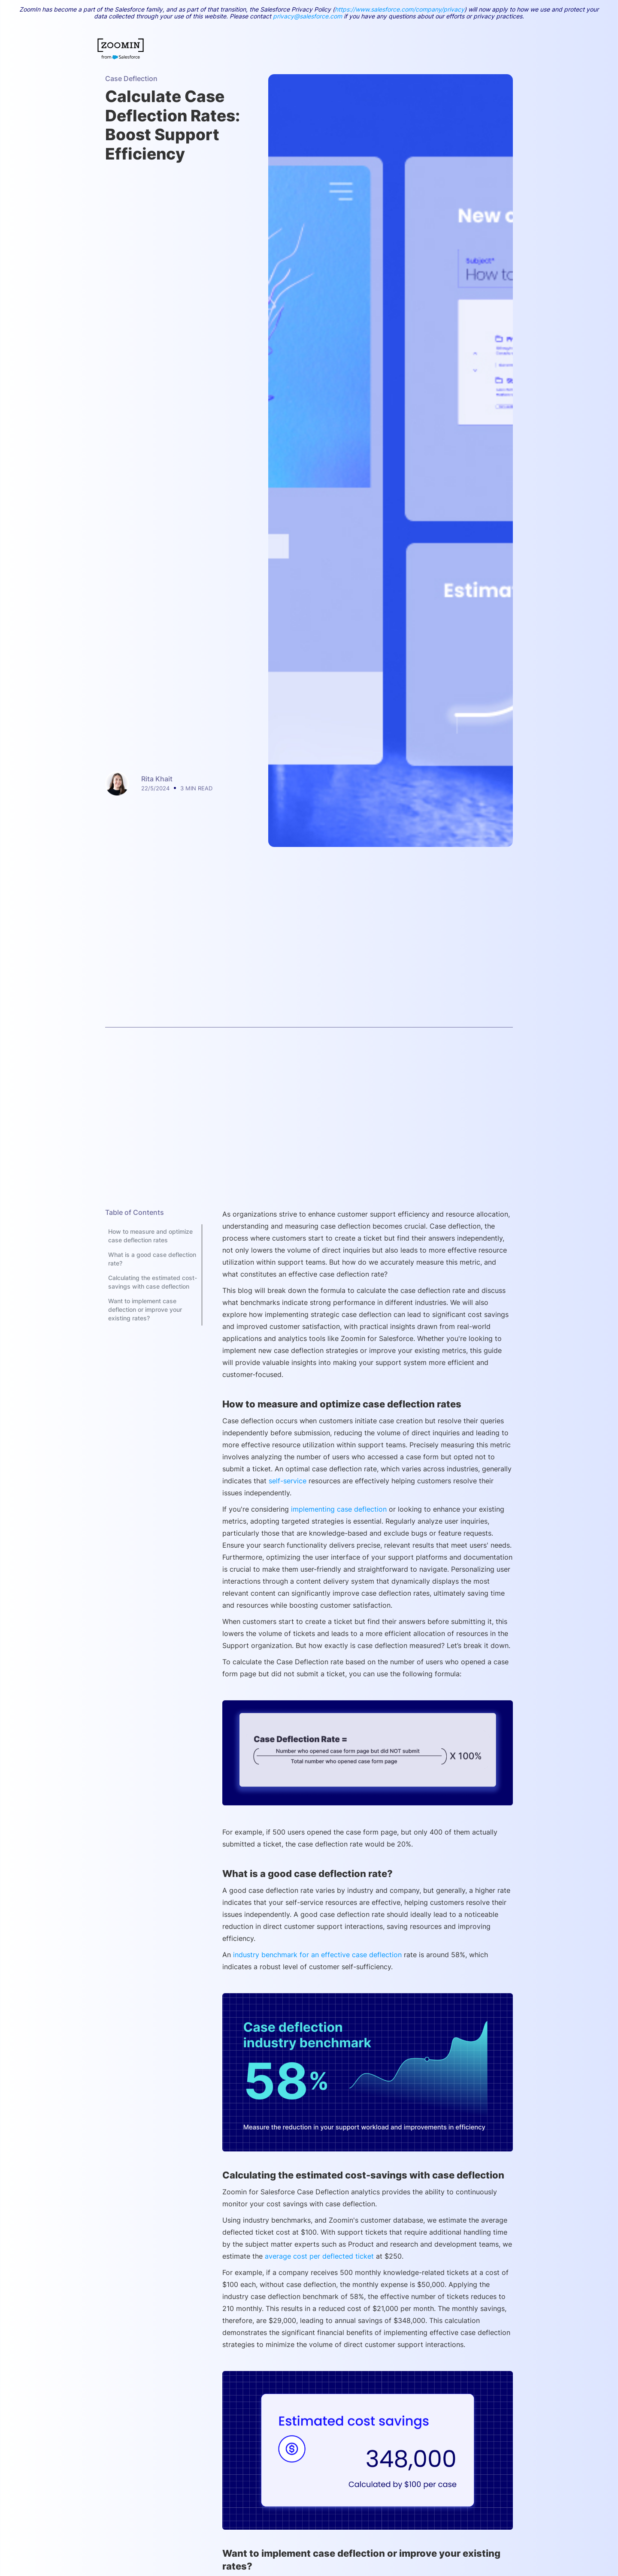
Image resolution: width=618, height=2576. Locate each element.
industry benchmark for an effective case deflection (316, 1954)
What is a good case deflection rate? (152, 1259)
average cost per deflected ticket (319, 2256)
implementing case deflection (340, 1509)
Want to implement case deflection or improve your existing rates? (145, 1309)
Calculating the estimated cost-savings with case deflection (152, 1282)
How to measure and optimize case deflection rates (150, 1236)
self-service (286, 1480)
